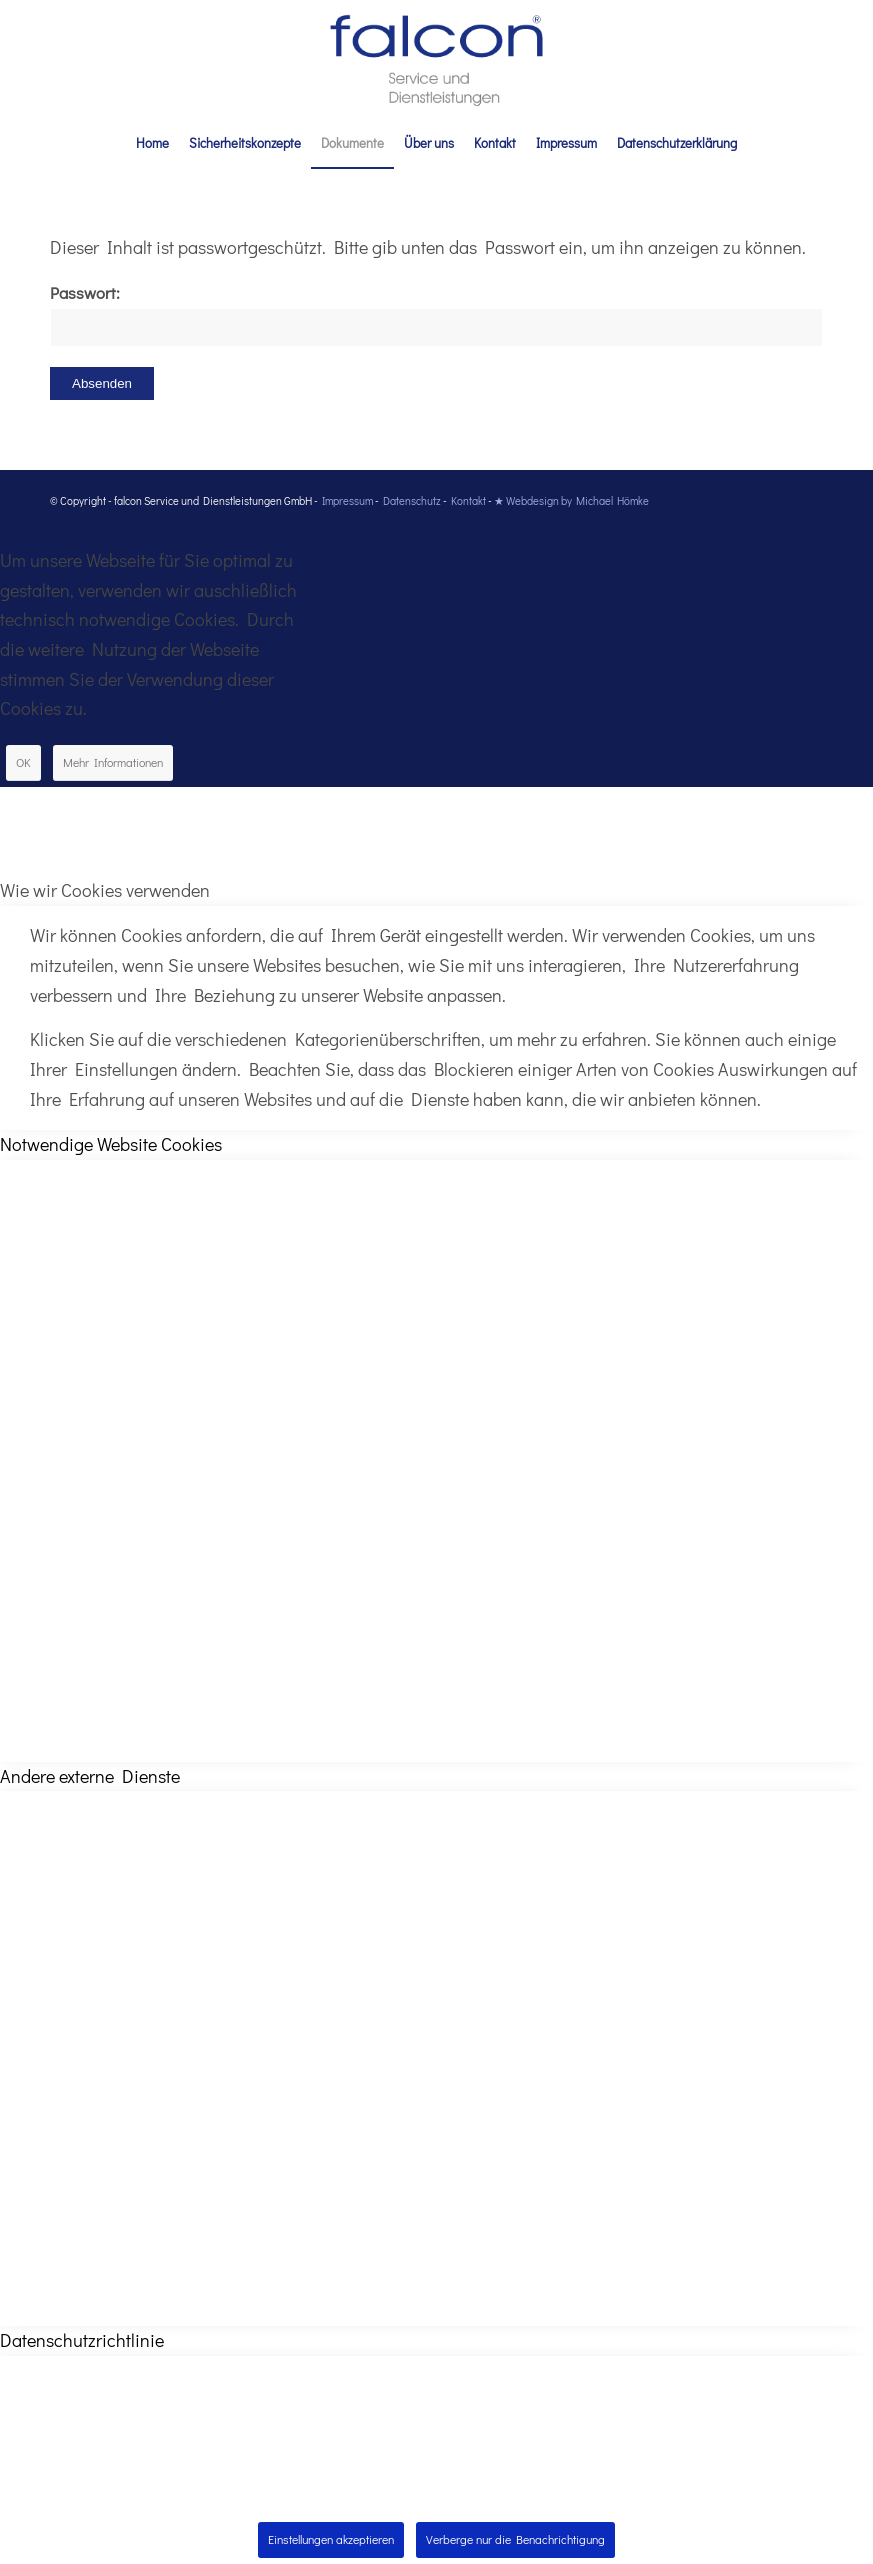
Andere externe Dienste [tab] (90, 1776)
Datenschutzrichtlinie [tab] (82, 2340)
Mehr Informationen (113, 762)
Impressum (347, 500)
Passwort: (436, 314)
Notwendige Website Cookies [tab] (111, 1144)
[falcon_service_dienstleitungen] (436, 59)
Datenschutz (412, 500)
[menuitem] (152, 143)
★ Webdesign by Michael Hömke (571, 500)
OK (23, 762)
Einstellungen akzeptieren (331, 2539)
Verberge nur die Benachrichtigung (515, 2539)
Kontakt (468, 500)
